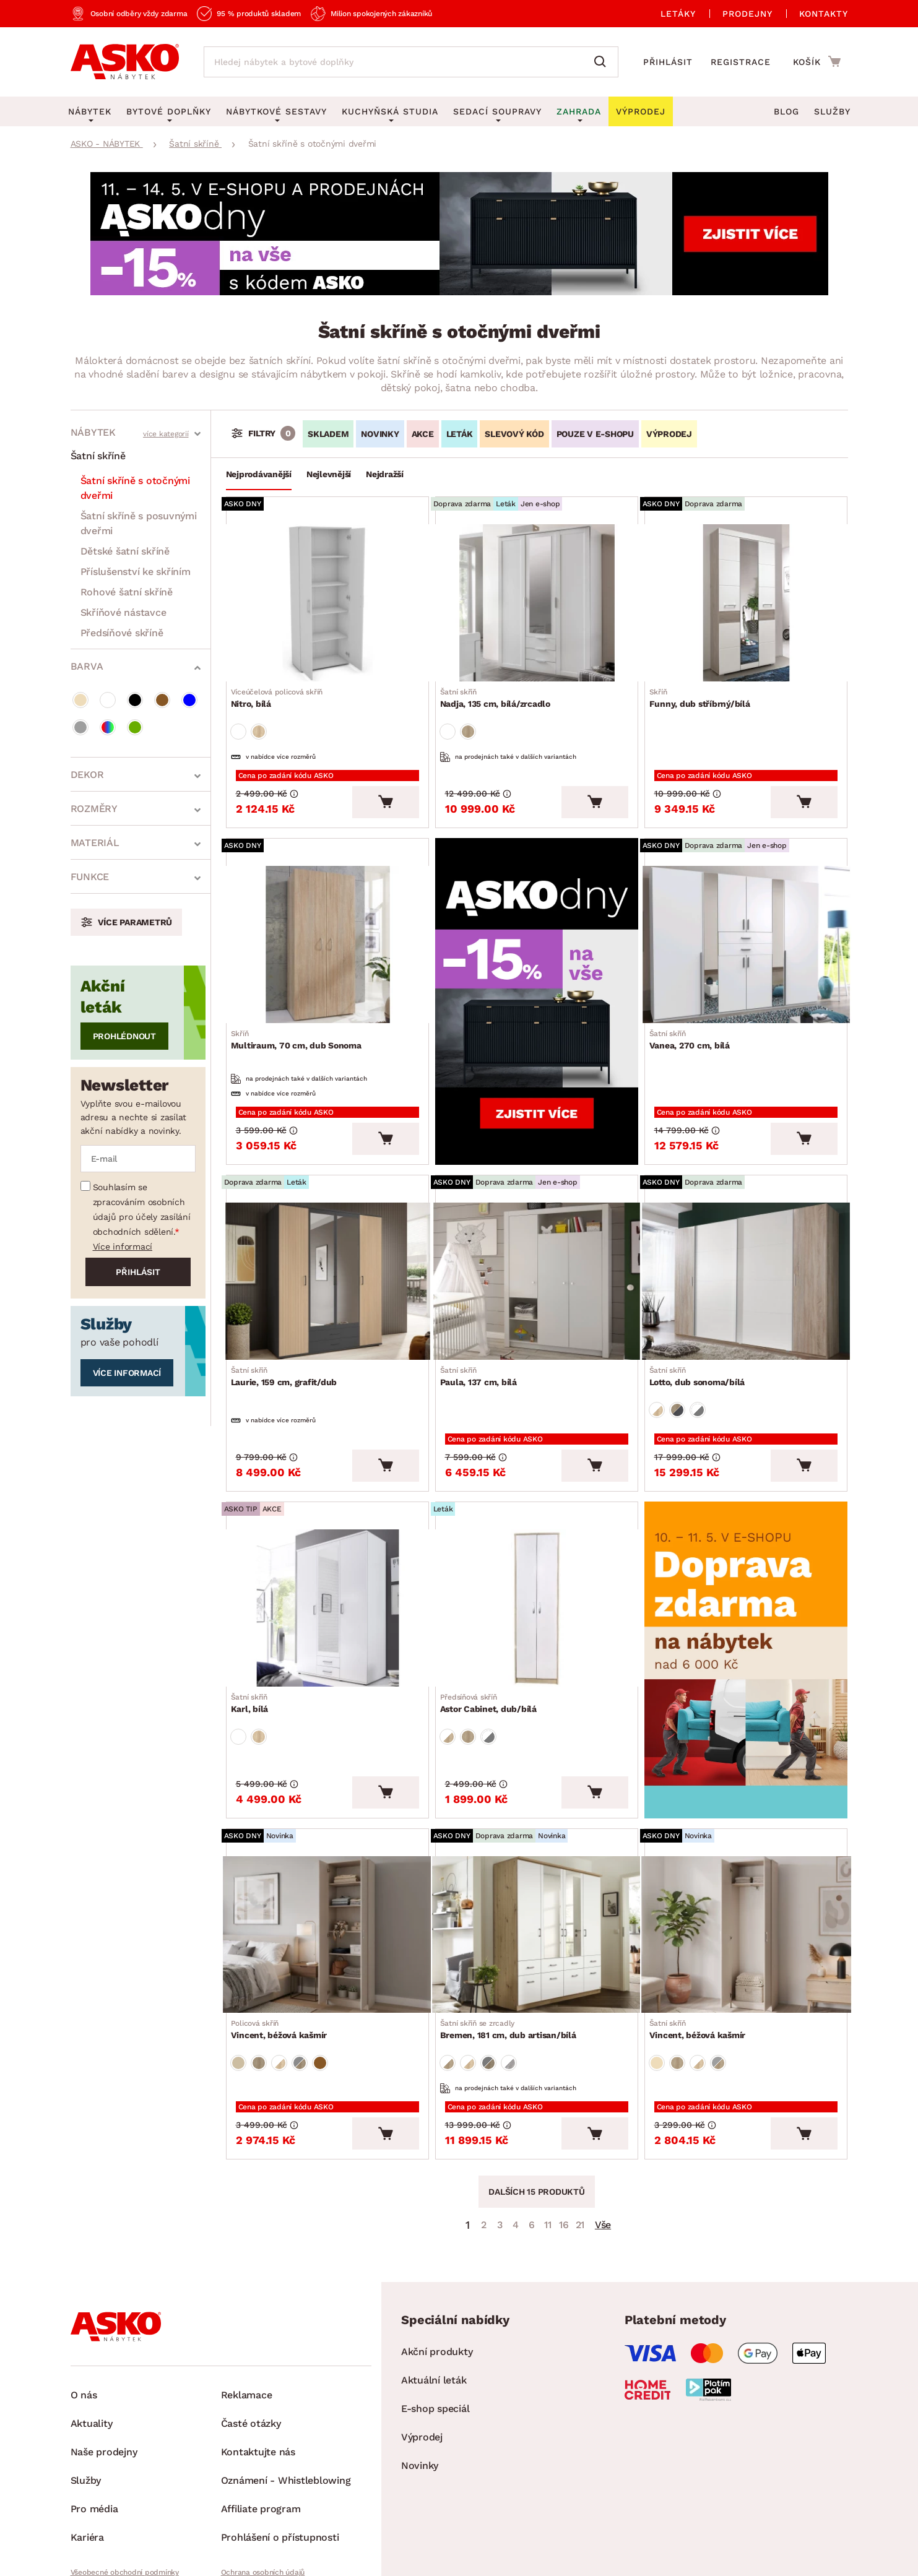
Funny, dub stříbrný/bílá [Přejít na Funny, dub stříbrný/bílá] (704, 690)
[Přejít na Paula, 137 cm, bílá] (537, 1240)
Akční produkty (437, 2259)
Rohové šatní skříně (126, 592)
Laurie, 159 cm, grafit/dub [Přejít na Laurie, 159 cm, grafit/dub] (289, 1331)
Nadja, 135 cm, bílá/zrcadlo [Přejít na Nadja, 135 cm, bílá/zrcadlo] (500, 690)
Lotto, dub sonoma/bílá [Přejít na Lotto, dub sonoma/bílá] (702, 1331)
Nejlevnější (328, 474)
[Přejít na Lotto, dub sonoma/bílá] (746, 1240)
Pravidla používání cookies (267, 2501)
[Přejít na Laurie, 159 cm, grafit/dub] (327, 1240)
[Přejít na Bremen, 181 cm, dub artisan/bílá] (537, 1857)
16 (564, 2132)
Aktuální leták (434, 2288)
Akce (423, 434)
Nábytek (93, 432)
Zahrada (578, 111)
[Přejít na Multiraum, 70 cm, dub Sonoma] (327, 922)
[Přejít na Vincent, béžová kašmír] (327, 1857)
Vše (603, 2132)
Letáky (678, 13)
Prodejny (747, 13)
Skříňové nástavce (123, 612)
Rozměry (94, 809)
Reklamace (246, 2303)
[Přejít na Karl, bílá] (327, 1548)
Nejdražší (385, 474)
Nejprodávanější (259, 474)
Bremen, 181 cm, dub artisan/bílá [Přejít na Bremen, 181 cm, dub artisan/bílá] (513, 1948)
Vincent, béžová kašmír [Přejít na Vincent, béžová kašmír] (284, 1948)
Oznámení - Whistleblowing (286, 2388)
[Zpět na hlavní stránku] (125, 62)
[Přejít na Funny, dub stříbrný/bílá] (746, 599)
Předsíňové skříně (121, 633)
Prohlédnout (124, 1036)
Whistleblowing (97, 2501)
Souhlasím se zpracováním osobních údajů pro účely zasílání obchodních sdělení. (142, 1209)
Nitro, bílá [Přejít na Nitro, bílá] (282, 690)
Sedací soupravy (497, 111)
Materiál (95, 843)
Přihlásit (668, 62)
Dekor (87, 774)
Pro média (94, 2417)
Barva (87, 666)
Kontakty (823, 13)
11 (548, 2132)
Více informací (123, 1246)
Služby (832, 111)
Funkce (90, 877)
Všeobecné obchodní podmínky (125, 2480)
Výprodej (422, 2345)
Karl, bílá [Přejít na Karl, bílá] (255, 1639)
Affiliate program (261, 2417)
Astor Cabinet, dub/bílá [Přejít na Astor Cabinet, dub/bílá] (493, 1639)
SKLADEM (328, 434)
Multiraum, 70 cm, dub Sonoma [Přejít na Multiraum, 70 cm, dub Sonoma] (301, 1013)
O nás (84, 2303)
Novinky (380, 434)
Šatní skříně (98, 456)
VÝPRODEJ (669, 434)
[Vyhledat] (602, 61)
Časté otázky (251, 2331)
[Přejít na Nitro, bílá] (327, 599)
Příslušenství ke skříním (135, 571)
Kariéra (87, 2445)
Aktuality (92, 2331)
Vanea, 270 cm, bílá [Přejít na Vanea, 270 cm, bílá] (694, 1013)
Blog (786, 111)
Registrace (741, 62)
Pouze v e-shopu (595, 434)
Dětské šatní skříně (125, 551)
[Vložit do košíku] (385, 783)
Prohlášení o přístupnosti (280, 2445)
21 (580, 2132)
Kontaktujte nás (258, 2360)
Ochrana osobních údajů (263, 2480)
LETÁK (459, 434)
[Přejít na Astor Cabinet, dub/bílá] (537, 1548)
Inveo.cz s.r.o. (507, 2555)
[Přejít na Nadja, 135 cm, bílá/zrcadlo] (537, 599)
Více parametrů (135, 922)
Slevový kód (514, 434)
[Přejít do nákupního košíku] (817, 61)
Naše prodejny (104, 2360)
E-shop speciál (435, 2316)
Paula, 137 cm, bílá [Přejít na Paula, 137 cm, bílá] (483, 1331)
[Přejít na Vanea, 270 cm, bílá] (746, 922)
